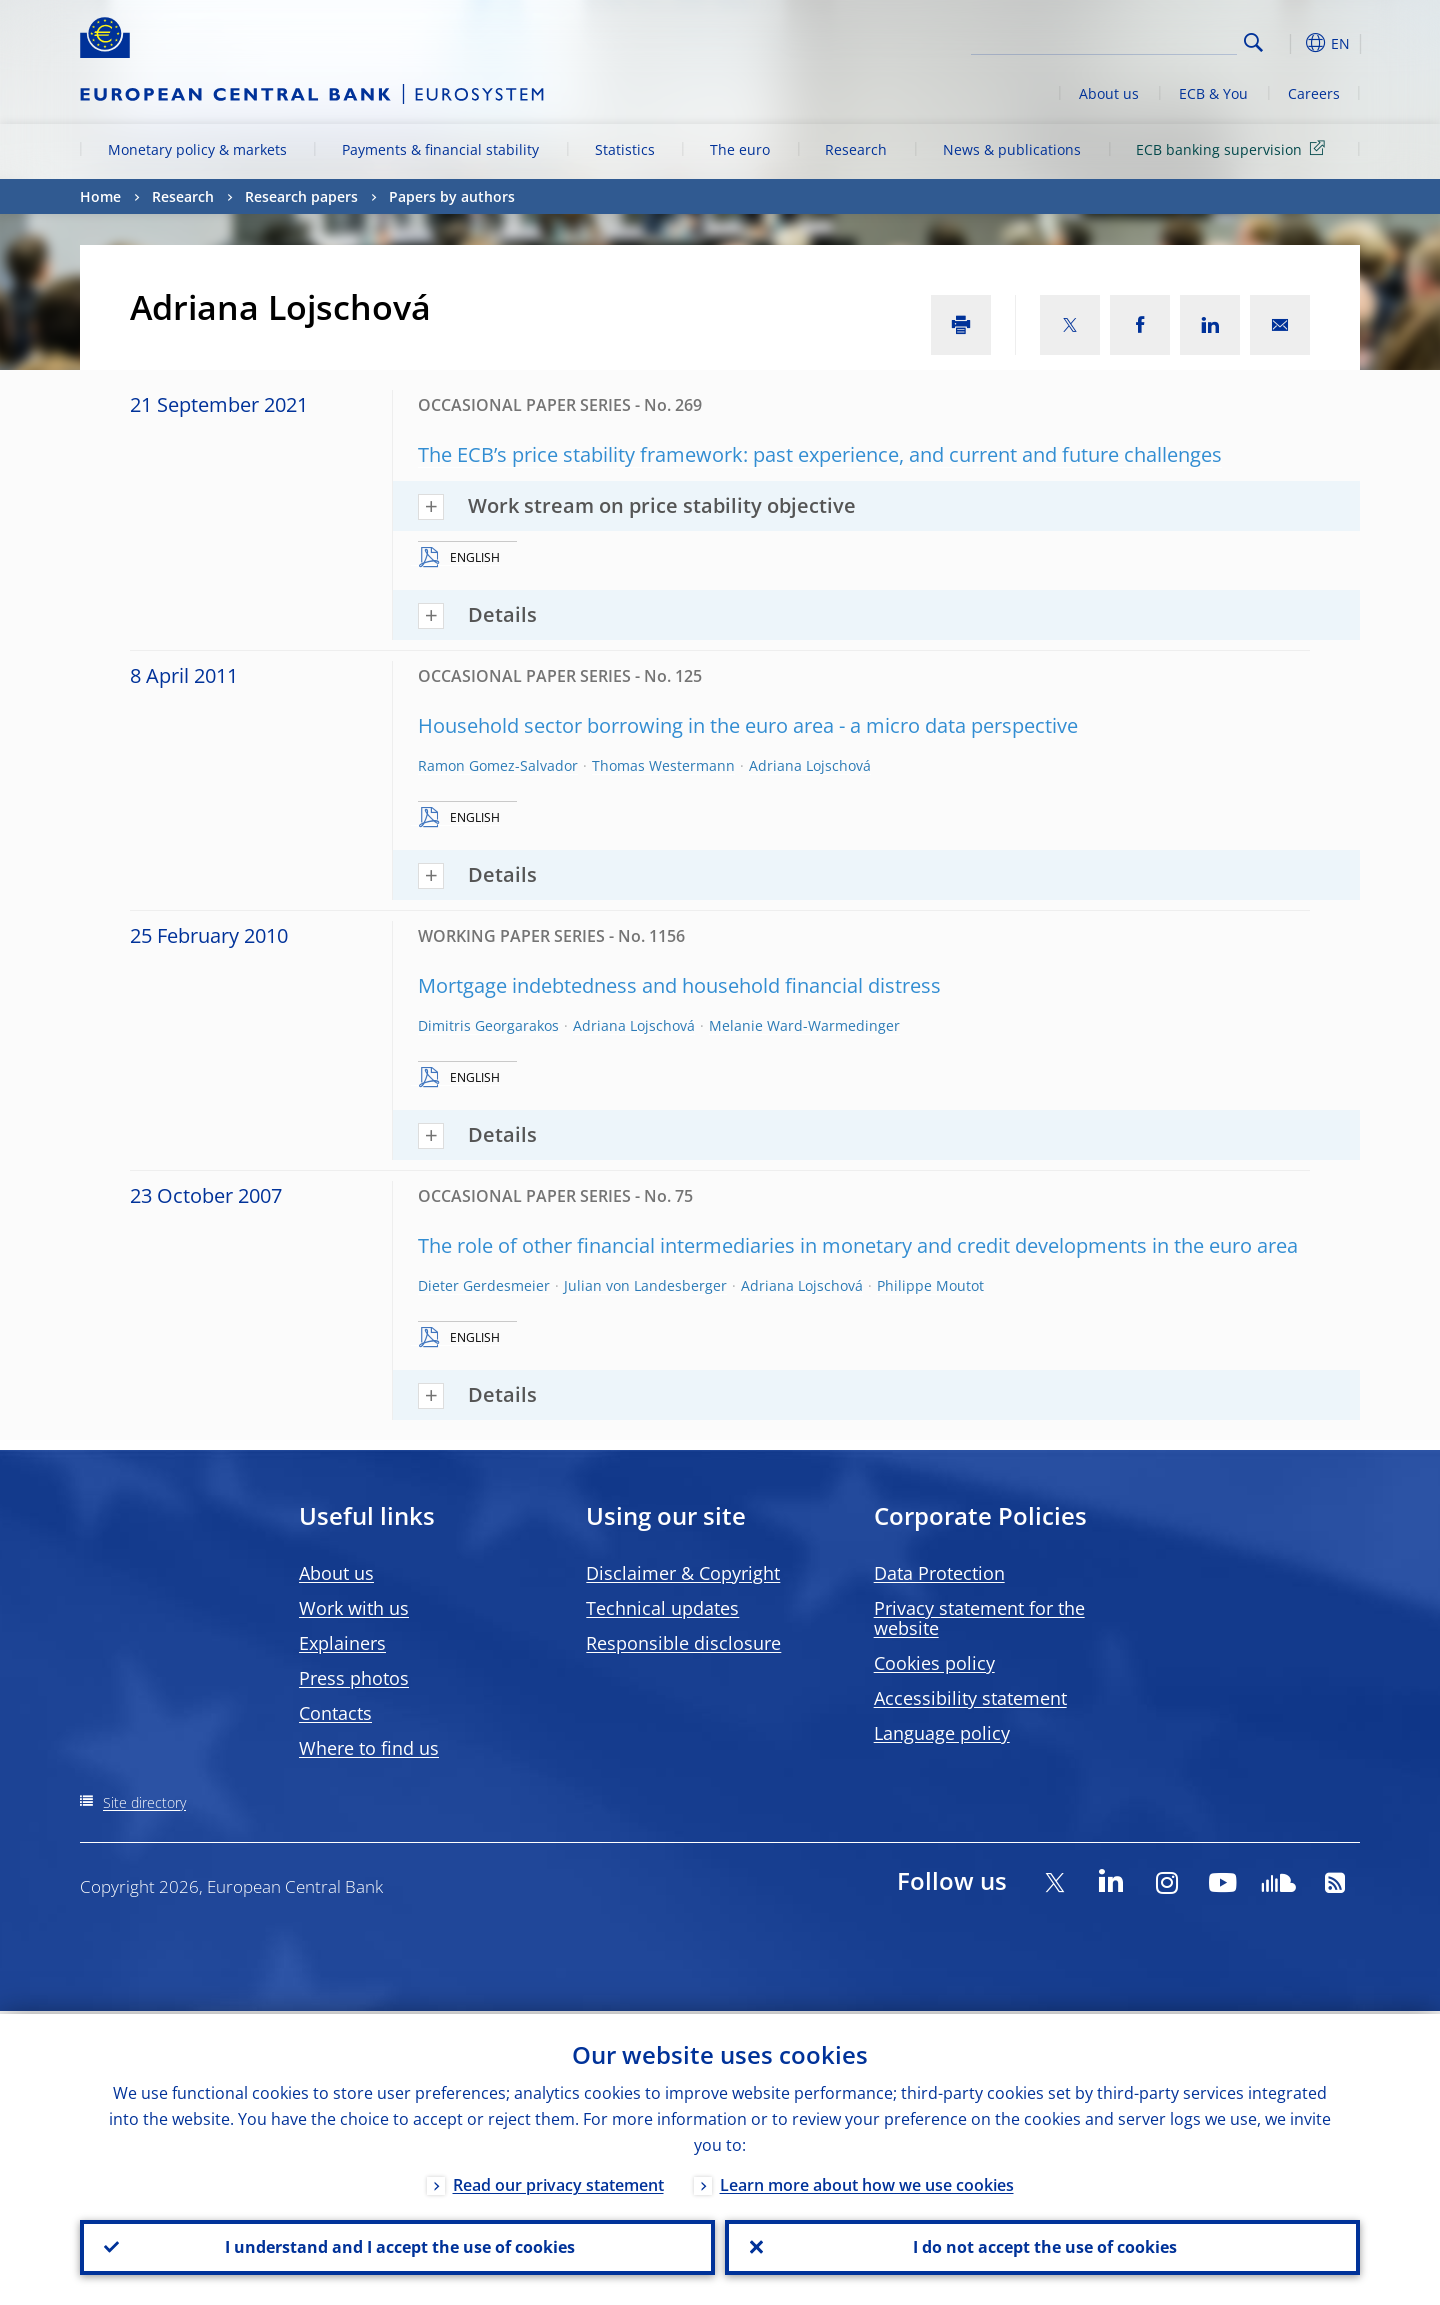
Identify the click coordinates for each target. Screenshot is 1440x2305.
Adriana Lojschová (810, 765)
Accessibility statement (970, 1698)
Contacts (335, 1713)
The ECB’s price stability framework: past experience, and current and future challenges (820, 454)
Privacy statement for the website (979, 1618)
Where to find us (369, 1748)
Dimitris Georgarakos (488, 1025)
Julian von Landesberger (645, 1285)
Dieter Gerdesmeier (484, 1285)
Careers (1314, 93)
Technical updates (662, 1608)
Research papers (301, 196)
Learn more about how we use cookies (867, 2182)
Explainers (342, 1643)
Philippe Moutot (930, 1285)
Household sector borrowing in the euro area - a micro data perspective (748, 725)
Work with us (354, 1608)
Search (1253, 42)
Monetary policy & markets (197, 149)
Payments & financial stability (440, 149)
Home (100, 196)
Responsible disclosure (683, 1643)
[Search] (1137, 40)
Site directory (144, 1802)
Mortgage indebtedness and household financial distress (679, 985)
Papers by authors (452, 196)
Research (856, 149)
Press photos (354, 1678)
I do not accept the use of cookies (1043, 2246)
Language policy (942, 1733)
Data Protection (939, 1573)
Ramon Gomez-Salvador (498, 765)
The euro (740, 149)
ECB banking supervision (1234, 148)
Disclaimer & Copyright (683, 1573)
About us (1109, 93)
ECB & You (1213, 93)
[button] (1290, 43)
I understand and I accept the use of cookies (398, 2246)
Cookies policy (934, 1663)
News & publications (1012, 149)
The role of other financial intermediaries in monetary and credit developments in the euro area (858, 1245)
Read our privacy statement (558, 2182)
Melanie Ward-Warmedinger (804, 1025)
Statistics (625, 149)
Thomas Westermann (663, 765)
